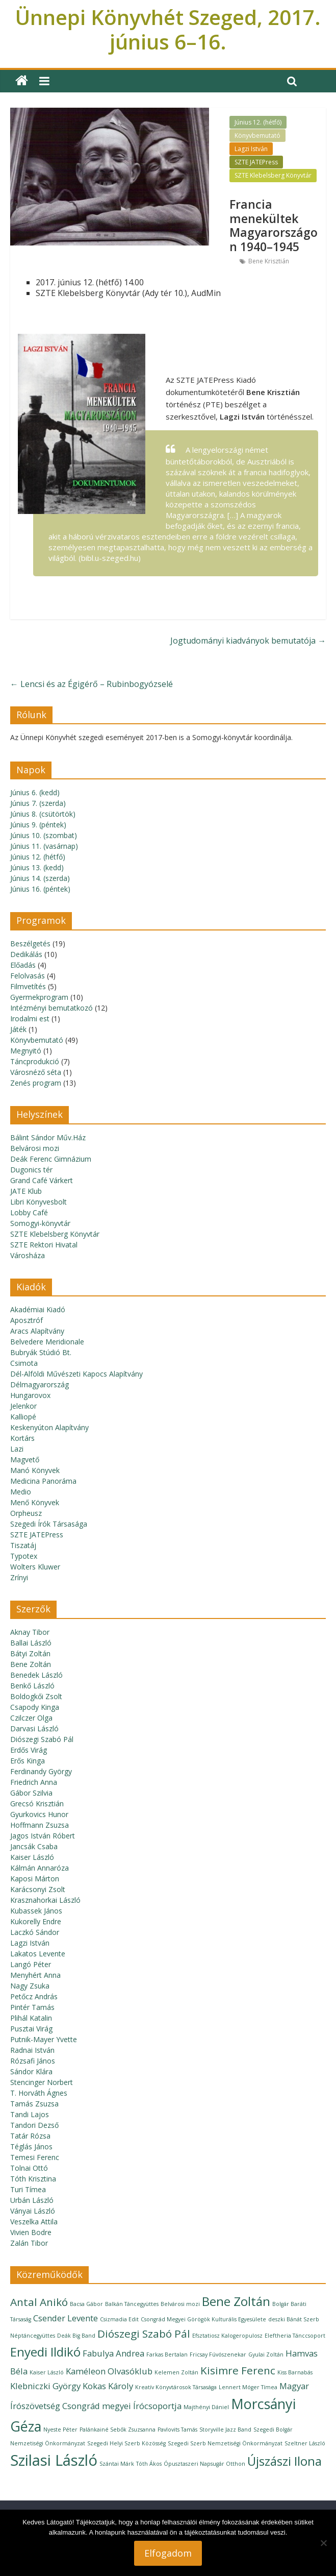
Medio (20, 1491)
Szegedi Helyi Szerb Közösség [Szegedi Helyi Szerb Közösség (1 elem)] (126, 2443)
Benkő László (32, 1685)
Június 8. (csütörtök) (42, 814)
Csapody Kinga (34, 1707)
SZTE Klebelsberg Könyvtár (273, 175)
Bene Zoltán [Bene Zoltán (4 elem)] (236, 2301)
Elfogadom (168, 2553)
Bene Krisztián (268, 261)
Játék (18, 1029)
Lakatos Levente (37, 1953)
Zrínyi (19, 1577)
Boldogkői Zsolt (36, 1696)
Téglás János (31, 2146)
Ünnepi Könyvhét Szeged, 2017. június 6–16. (168, 29)
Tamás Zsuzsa (34, 2103)
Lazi (16, 1449)
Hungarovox (30, 1395)
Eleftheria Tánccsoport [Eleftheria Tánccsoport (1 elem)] (295, 2335)
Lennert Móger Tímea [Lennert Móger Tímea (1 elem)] (248, 2387)
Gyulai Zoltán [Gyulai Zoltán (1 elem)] (265, 2354)
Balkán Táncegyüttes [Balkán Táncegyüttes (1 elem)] (132, 2304)
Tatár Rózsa (30, 2136)
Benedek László (36, 1675)
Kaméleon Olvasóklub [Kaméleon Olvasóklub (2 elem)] (109, 2371)
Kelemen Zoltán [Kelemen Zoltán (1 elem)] (176, 2372)
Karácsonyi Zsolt (37, 1889)
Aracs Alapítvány (37, 1331)
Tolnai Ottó (29, 2168)
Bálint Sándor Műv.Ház (48, 1137)
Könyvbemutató (257, 135)
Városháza (27, 1255)
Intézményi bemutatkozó (51, 1008)
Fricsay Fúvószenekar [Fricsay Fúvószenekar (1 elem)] (218, 2354)
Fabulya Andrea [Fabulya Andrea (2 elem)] (113, 2353)
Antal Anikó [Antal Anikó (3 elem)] (39, 2302)
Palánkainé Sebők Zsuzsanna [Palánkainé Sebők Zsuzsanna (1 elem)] (118, 2429)
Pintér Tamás (32, 2007)
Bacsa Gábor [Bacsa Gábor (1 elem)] (86, 2304)
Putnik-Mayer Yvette (43, 2039)
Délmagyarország (39, 1384)
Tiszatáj (23, 1545)
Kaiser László (32, 1857)
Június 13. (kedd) (37, 867)
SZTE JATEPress (256, 162)
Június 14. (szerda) (40, 878)
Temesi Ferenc (34, 2157)
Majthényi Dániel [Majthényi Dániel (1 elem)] (206, 2407)
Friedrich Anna (33, 1782)
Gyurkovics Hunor (39, 1814)
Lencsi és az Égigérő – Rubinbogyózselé (91, 684)
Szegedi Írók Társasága (48, 1524)
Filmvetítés (28, 986)
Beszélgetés (30, 943)
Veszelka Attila (34, 2221)
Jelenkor (23, 1406)
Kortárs (22, 1438)
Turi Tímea (28, 2189)
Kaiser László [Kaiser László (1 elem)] (47, 2372)
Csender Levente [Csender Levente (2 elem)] (65, 2318)
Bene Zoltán (30, 1664)
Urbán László (32, 2200)
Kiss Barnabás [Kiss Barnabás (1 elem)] (295, 2372)
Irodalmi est (29, 1018)
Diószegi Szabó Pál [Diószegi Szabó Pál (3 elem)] (143, 2333)
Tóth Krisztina (33, 2179)
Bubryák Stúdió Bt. (40, 1352)
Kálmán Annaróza (39, 1868)
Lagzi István (251, 148)
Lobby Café (29, 1212)
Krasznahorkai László (45, 1900)
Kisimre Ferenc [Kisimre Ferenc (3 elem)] (237, 2370)
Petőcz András (34, 1996)
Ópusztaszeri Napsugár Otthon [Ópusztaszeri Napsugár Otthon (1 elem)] (204, 2463)
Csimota (24, 1363)
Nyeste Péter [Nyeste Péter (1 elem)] (60, 2429)
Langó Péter (30, 1964)
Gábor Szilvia (31, 1793)
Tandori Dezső (34, 2125)
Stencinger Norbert (41, 2082)
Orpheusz (26, 1513)
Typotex (23, 1556)
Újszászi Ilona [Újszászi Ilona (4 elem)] (284, 2460)
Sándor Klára (31, 2071)
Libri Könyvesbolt (38, 1202)
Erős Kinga (27, 1760)
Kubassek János (36, 1911)
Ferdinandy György (41, 1771)
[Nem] (323, 2543)
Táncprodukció (34, 1061)
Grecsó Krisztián (37, 1803)
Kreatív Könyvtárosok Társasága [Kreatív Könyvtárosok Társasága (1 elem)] (176, 2387)
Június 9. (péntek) (38, 824)
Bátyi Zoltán (30, 1653)
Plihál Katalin (31, 2018)
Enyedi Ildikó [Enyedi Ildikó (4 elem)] (45, 2351)
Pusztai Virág (31, 2028)
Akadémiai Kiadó (37, 1309)
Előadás (23, 965)
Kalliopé (23, 1416)
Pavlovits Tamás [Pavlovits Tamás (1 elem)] (177, 2429)
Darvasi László (34, 1728)
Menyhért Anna (35, 1975)
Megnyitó (25, 1051)
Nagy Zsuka (29, 1986)
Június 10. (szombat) (43, 835)
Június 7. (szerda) (38, 803)
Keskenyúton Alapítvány (49, 1427)
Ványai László (32, 2211)
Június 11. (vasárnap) (44, 846)
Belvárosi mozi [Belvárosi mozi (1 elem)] (180, 2304)
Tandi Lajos (29, 2114)
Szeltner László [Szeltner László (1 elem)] (305, 2443)
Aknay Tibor (29, 1632)
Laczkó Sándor (34, 1932)
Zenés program (35, 1083)
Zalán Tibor (29, 2243)
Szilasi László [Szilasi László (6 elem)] (53, 2460)
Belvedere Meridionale (47, 1341)
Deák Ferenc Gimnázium (50, 1159)
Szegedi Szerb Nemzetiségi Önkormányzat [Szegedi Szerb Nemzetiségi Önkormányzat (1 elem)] (225, 2443)
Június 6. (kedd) (35, 792)
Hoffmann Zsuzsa (39, 1825)
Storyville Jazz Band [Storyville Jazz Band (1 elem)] (225, 2429)
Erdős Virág (28, 1750)
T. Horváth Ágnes (38, 2093)
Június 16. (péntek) (40, 889)
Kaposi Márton (34, 1878)
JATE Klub (26, 1191)
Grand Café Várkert (41, 1180)
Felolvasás (27, 975)
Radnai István (32, 2050)
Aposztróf (26, 1320)
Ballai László (30, 1643)
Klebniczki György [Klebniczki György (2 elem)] (45, 2386)
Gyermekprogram (39, 997)
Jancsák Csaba (34, 1846)
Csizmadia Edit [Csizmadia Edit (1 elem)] (119, 2319)
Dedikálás (26, 954)
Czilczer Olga (31, 1718)
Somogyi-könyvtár (40, 1223)
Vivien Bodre (30, 2232)
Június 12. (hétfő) (258, 122)
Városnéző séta (35, 1072)
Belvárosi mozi (34, 1148)
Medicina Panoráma (43, 1481)
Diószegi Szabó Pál (41, 1739)
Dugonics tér (31, 1169)
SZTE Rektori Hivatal (43, 1244)
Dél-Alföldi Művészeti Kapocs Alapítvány (76, 1374)
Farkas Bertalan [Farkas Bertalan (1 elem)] (167, 2354)
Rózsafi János (32, 2061)
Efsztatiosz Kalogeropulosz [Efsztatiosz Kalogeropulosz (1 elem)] (227, 2335)
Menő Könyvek (34, 1502)
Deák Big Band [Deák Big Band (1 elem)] (76, 2335)
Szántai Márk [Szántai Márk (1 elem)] (116, 2463)
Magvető (24, 1459)
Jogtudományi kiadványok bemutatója (248, 640)
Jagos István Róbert (42, 1836)
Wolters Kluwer (35, 1567)
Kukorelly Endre (35, 1921)
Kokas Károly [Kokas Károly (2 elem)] (108, 2386)
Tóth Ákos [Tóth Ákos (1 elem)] (149, 2463)
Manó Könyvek (35, 1470)
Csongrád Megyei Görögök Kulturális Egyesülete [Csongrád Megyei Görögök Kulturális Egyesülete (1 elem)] (203, 2319)
